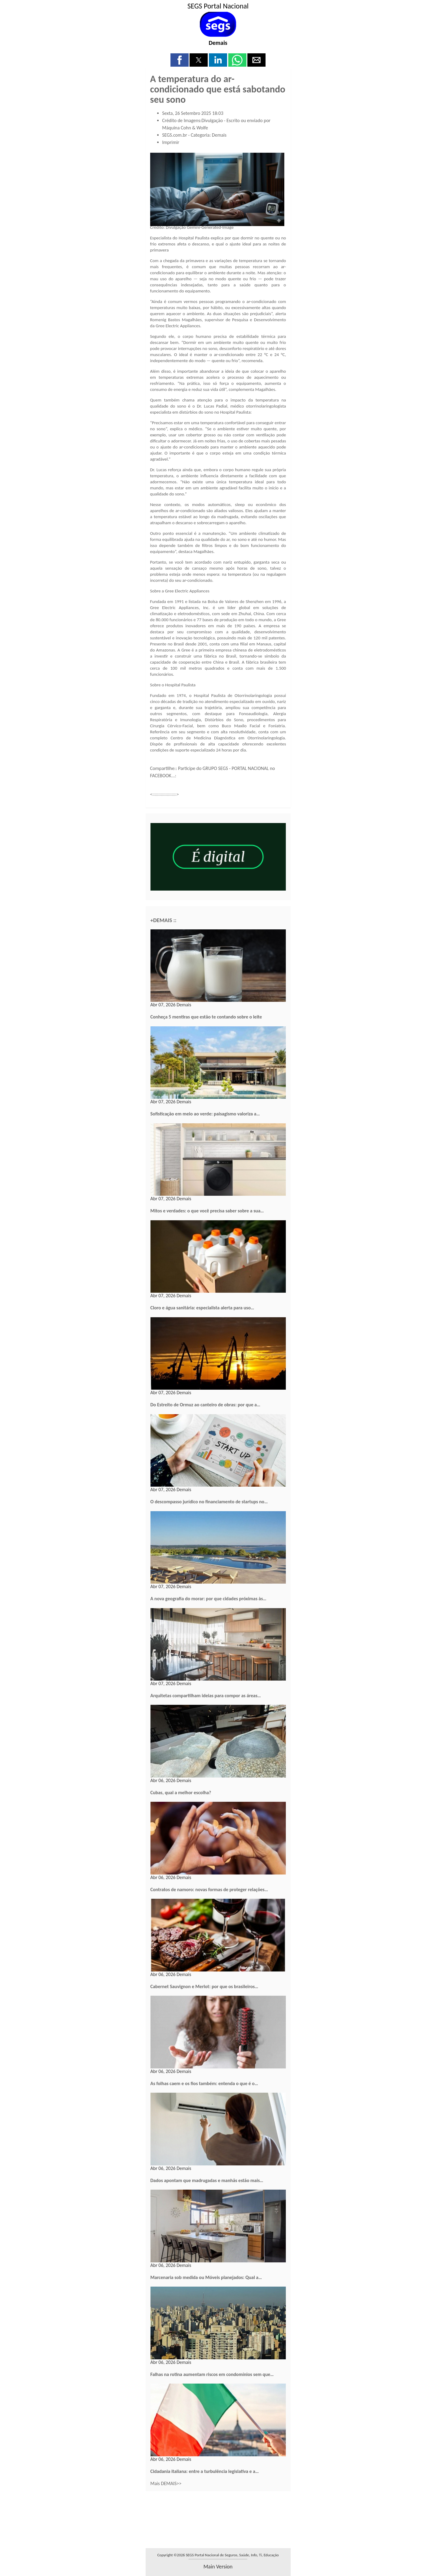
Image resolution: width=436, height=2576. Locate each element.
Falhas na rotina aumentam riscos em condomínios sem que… (212, 2374)
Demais (218, 42)
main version (218, 2566)
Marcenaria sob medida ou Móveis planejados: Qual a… (206, 2277)
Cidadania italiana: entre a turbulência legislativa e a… (204, 2471)
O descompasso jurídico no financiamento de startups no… (209, 1502)
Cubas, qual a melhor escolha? (180, 1792)
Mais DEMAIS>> (166, 2483)
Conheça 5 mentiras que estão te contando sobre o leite (206, 1017)
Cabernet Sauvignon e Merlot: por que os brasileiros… (204, 1986)
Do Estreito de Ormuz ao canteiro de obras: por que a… (205, 1405)
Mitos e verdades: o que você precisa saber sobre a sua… (207, 1211)
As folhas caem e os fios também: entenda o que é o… (204, 2083)
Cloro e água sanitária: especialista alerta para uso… (202, 1308)
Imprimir (171, 142)
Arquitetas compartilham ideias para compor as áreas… (205, 1695)
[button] (179, 60)
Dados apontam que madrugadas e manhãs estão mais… (206, 2180)
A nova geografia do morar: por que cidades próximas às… (208, 1598)
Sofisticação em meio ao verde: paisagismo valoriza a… (205, 1114)
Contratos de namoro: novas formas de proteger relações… (209, 1889)
